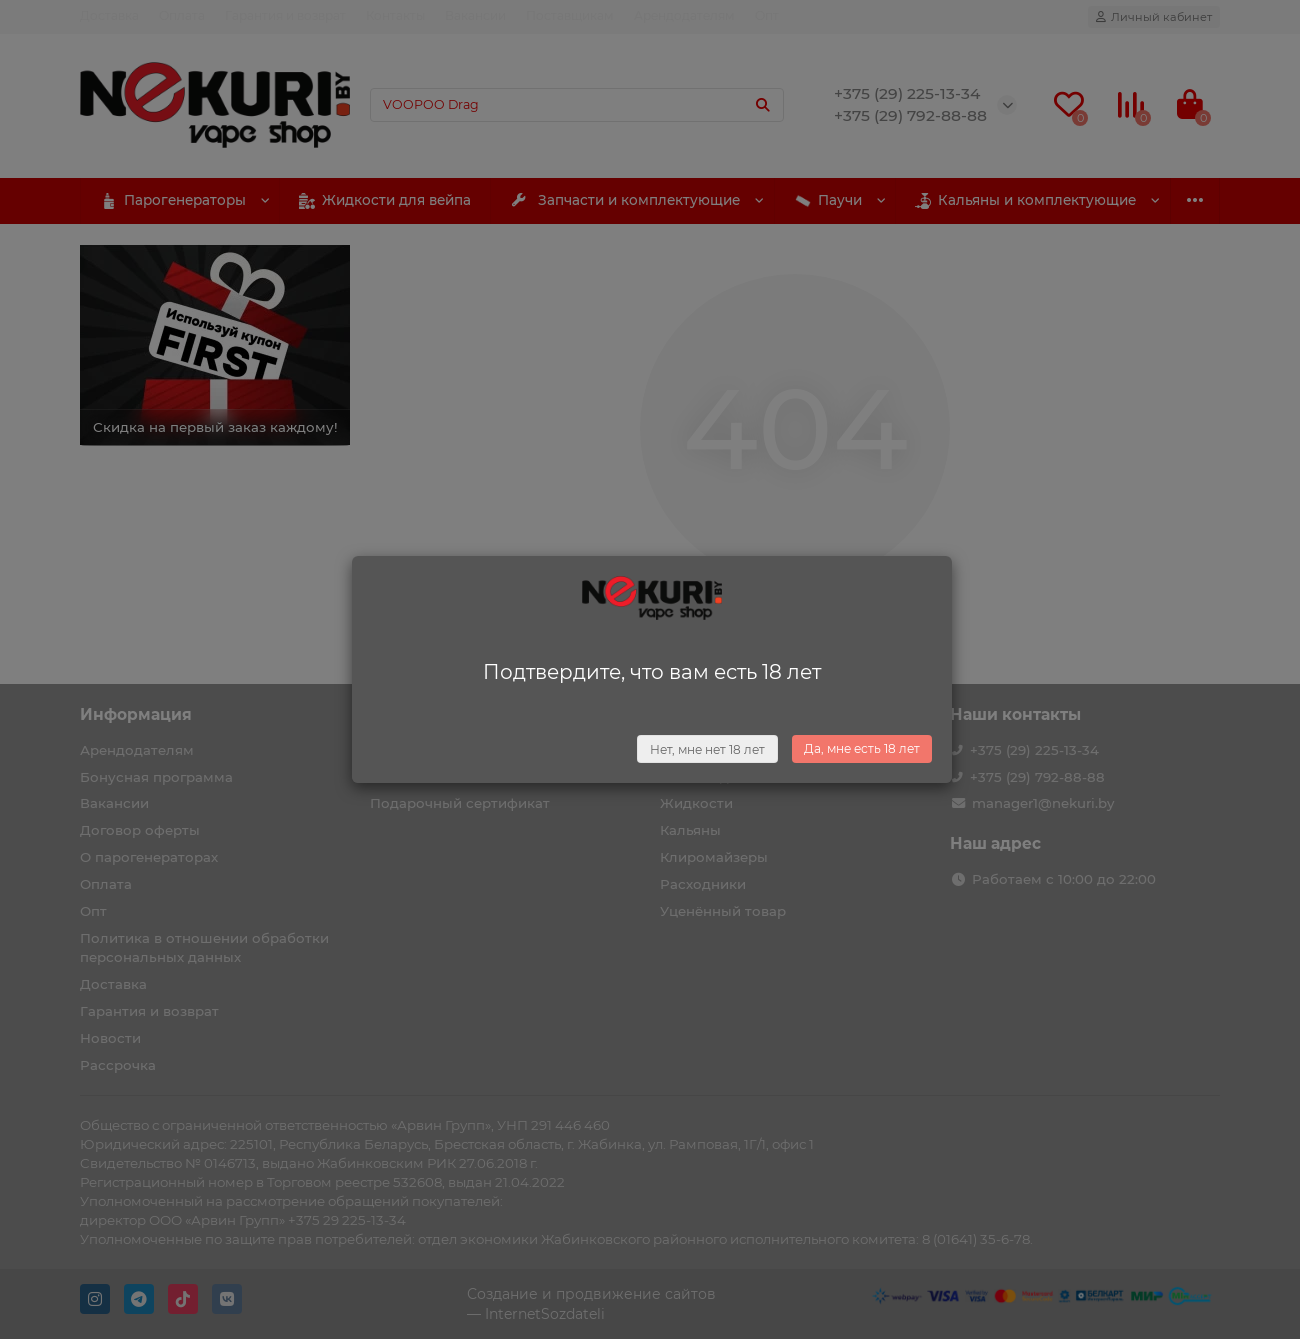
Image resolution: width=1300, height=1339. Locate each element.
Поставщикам (570, 15)
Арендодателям (684, 15)
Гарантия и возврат (285, 15)
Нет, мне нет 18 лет (707, 749)
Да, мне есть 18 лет (862, 748)
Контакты (395, 15)
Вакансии (475, 15)
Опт (767, 15)
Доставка (109, 15)
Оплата (182, 15)
